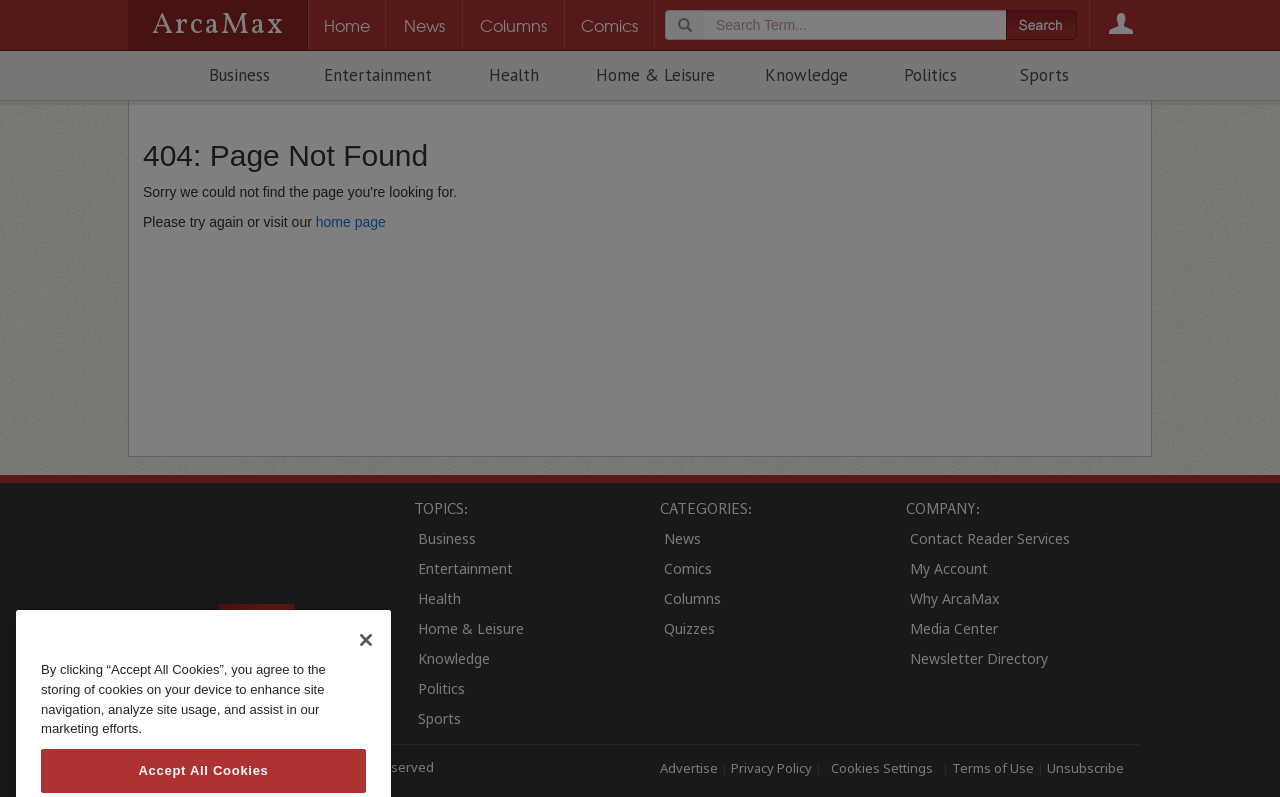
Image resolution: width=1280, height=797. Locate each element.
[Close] (366, 666)
